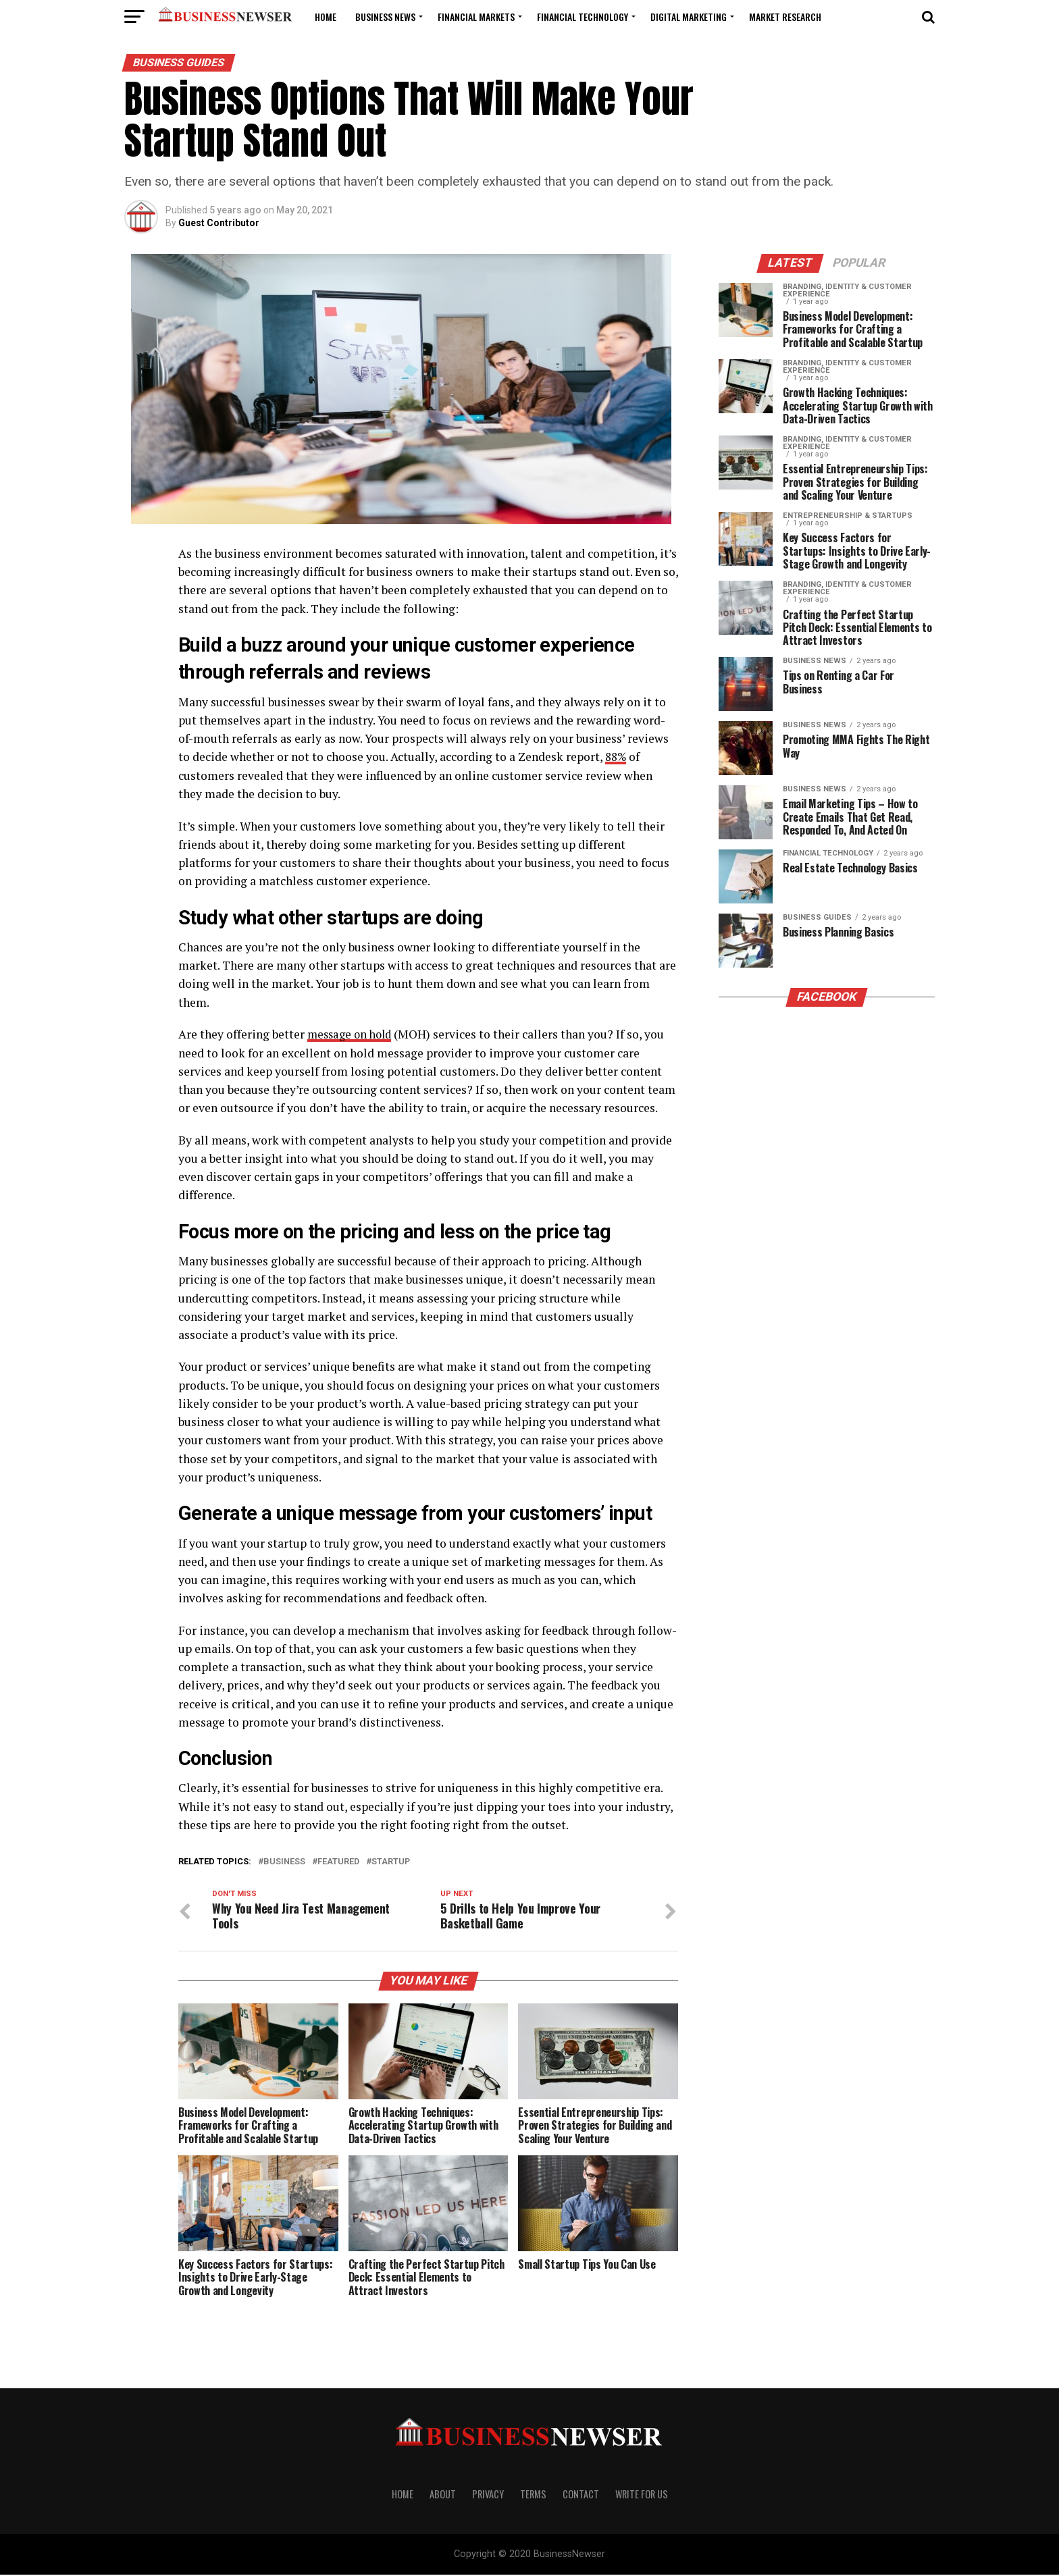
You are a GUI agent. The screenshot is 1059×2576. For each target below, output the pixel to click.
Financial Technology (582, 16)
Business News (385, 16)
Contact (581, 2495)
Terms (533, 2495)
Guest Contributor (218, 222)
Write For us (641, 2495)
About (443, 2495)
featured (338, 1862)
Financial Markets (476, 16)
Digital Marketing (688, 16)
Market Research (785, 16)
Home (325, 16)
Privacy (488, 2495)
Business (284, 1862)
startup (390, 1862)
